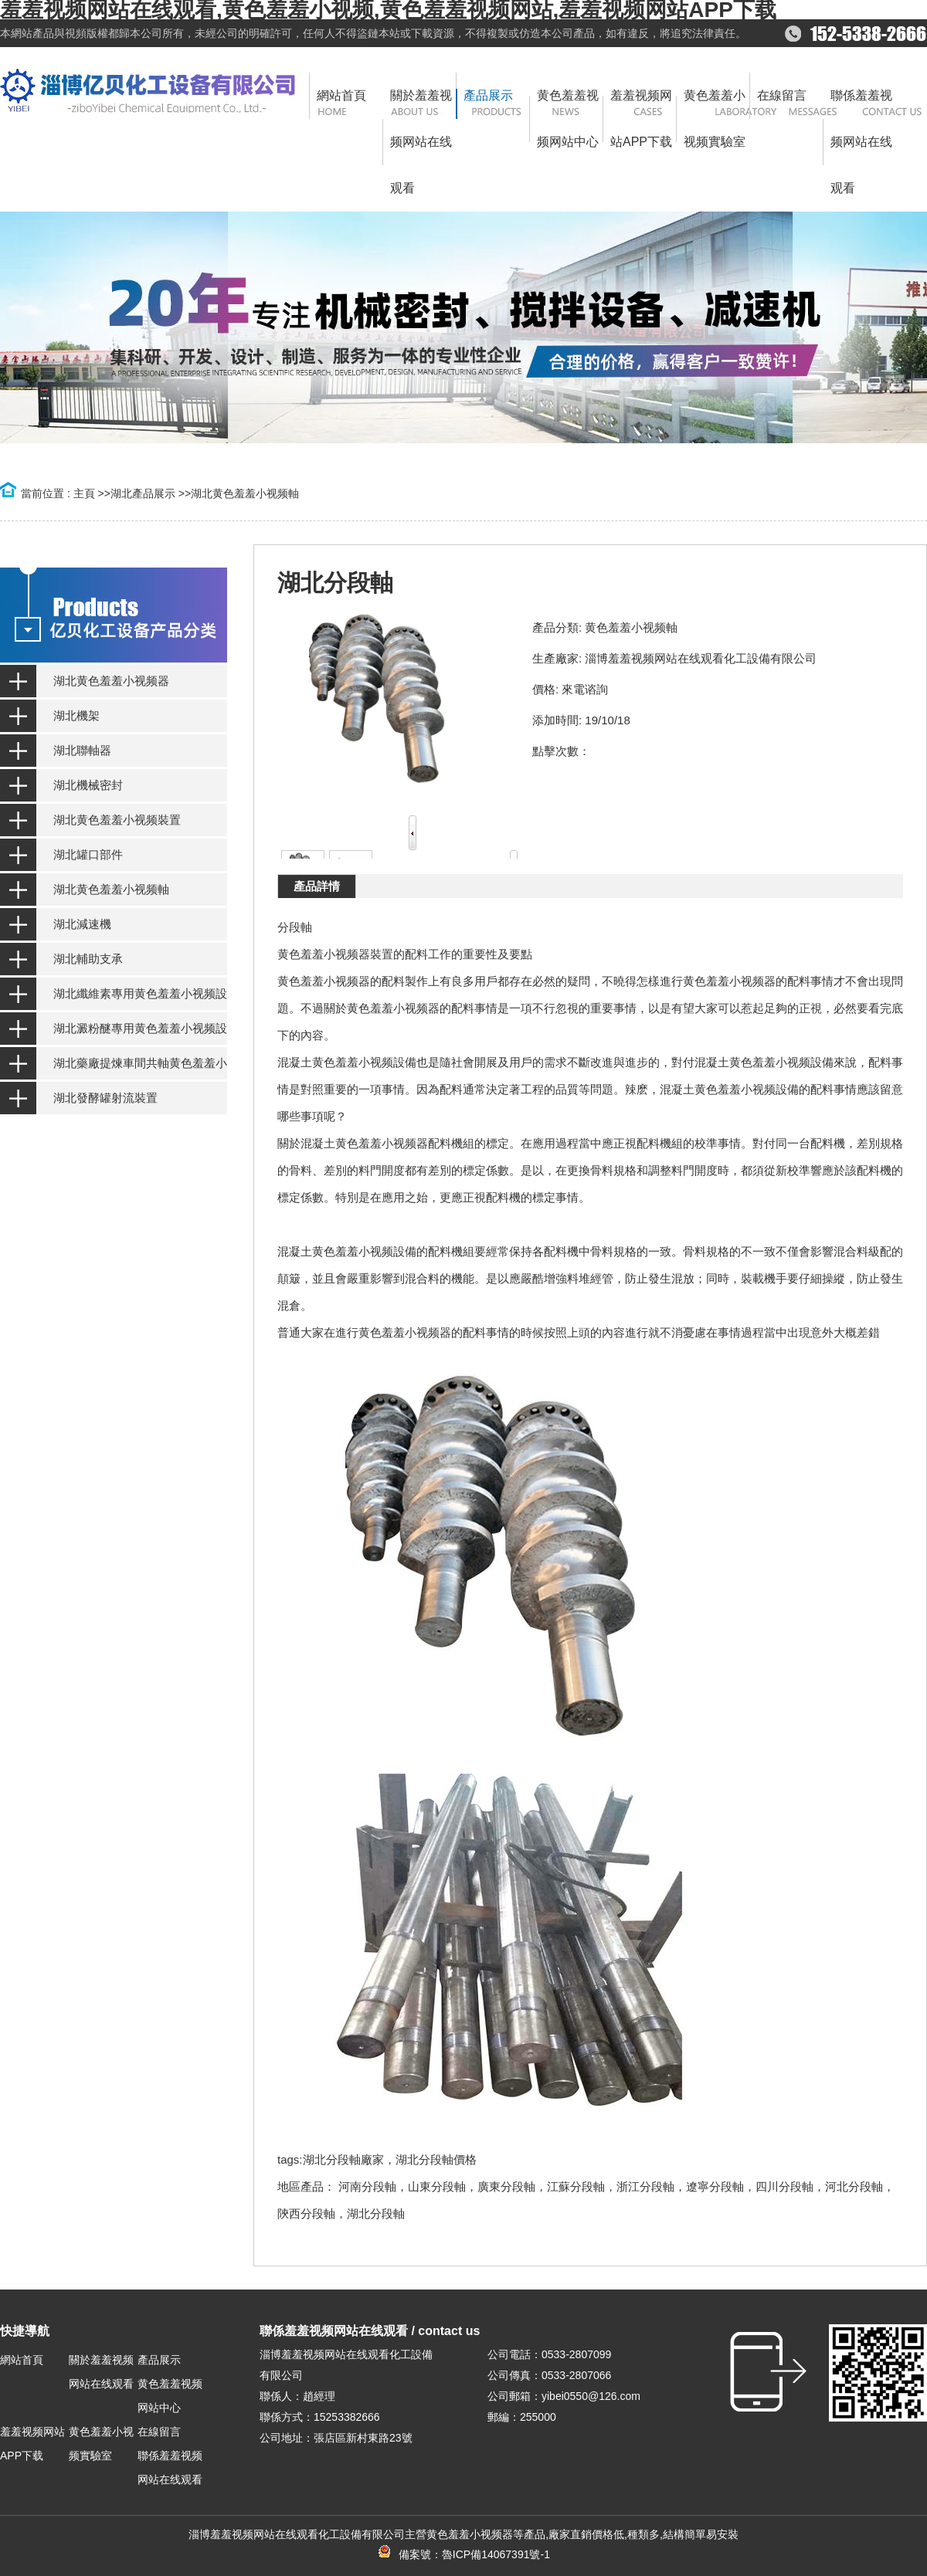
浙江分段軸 (645, 2186)
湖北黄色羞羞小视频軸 (245, 493)
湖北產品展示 (142, 493)
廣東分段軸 (506, 2186)
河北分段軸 (854, 2186)
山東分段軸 (437, 2186)
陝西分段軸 (306, 2213)
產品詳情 (317, 886)
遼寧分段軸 (715, 2186)
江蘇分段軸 (576, 2186)
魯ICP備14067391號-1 (496, 2554)
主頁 (84, 493)
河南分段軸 (367, 2186)
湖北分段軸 (376, 2213)
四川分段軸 (784, 2186)
